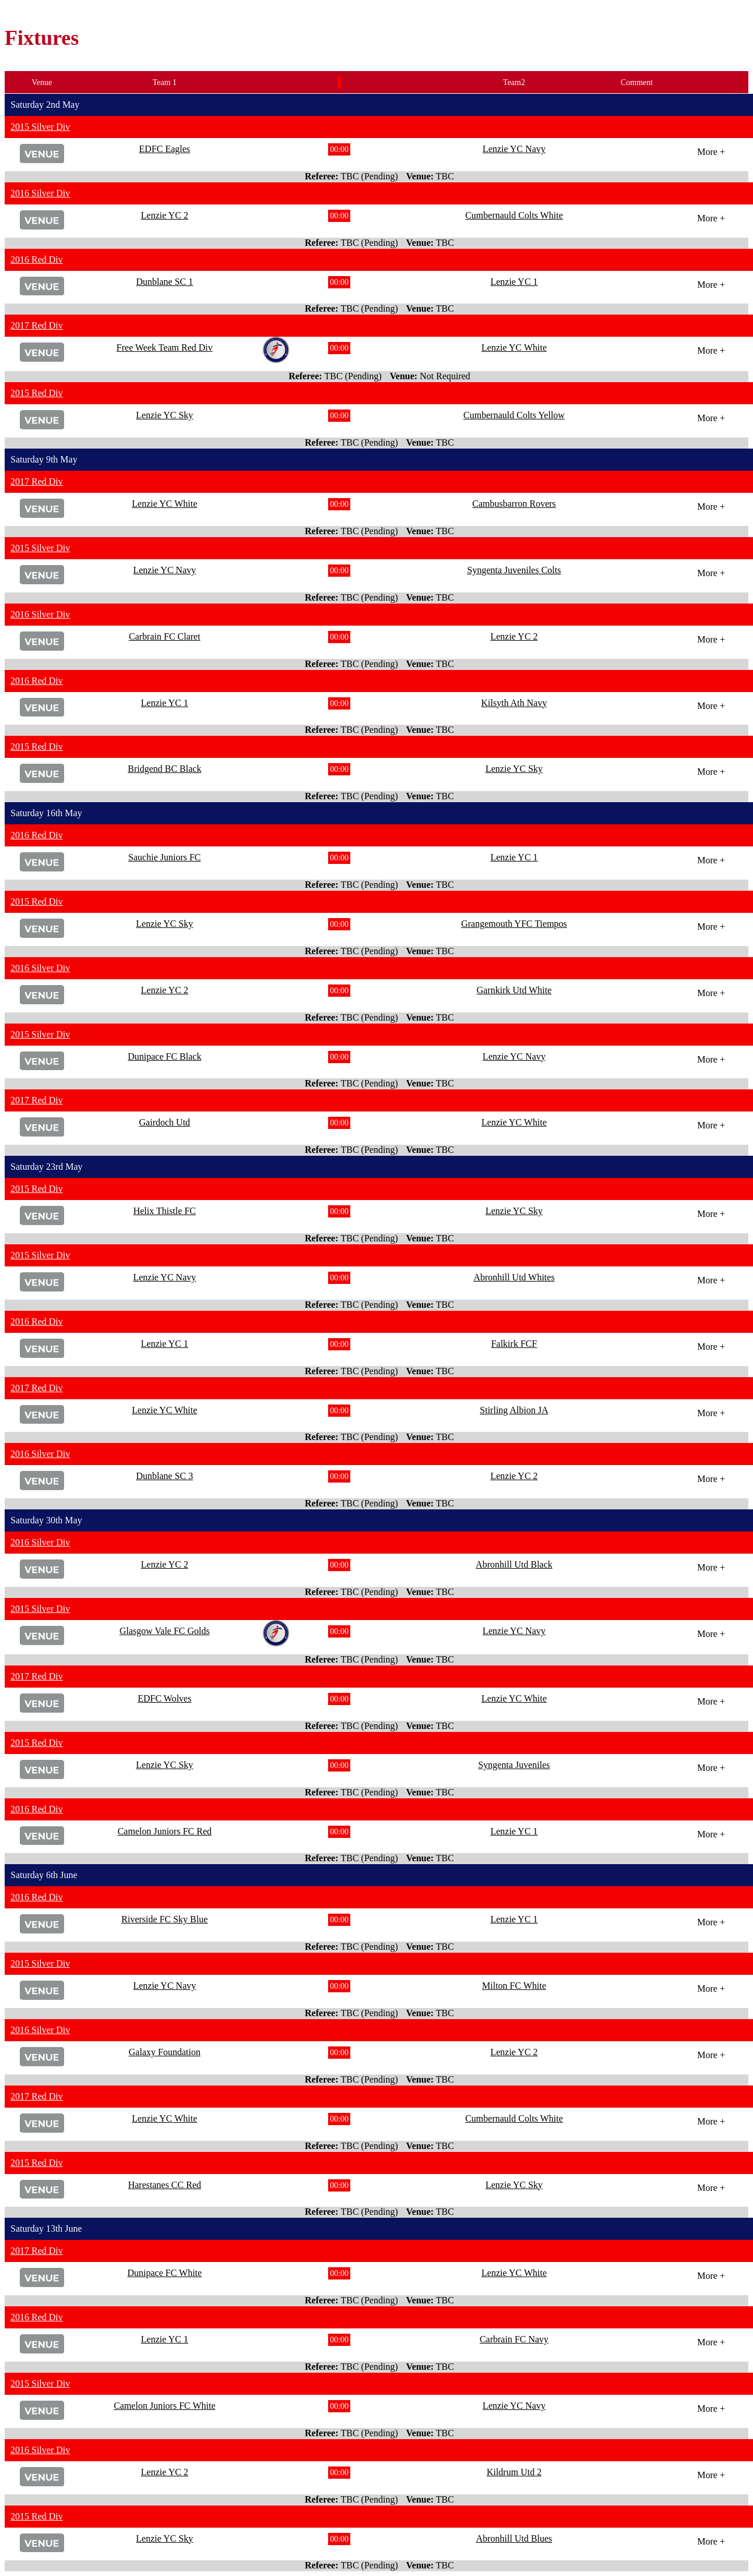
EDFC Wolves (164, 1698)
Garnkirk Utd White (514, 990)
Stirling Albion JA (514, 1410)
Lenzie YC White (514, 347)
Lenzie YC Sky (164, 415)
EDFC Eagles (165, 149)
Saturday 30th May (46, 1520)
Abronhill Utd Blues (514, 2538)
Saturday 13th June (46, 2228)
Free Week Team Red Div (165, 347)
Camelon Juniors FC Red (165, 1831)
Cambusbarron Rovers (514, 504)
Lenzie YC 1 (513, 282)
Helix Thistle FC (164, 1211)
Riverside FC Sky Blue (164, 1919)
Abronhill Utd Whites (513, 1277)
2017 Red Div (36, 325)
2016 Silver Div (40, 193)
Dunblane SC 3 (164, 1476)
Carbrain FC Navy (514, 2339)
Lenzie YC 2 (164, 215)
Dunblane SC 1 (164, 282)
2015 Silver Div (40, 127)
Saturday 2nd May (44, 105)
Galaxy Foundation (164, 2052)
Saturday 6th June (44, 1875)
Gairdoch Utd (165, 1122)
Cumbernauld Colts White (514, 215)
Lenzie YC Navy (514, 149)
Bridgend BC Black (164, 769)
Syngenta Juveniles (514, 1765)
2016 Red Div (36, 259)
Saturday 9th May (44, 459)
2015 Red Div (36, 393)
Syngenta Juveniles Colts (514, 570)
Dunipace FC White (164, 2273)
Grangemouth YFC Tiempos (514, 924)
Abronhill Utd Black (514, 1564)
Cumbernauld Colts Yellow (514, 415)
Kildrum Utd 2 (514, 2472)
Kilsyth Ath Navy (514, 703)
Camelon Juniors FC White (164, 2406)
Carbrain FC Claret (164, 636)
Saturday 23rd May (46, 1166)
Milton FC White (514, 1986)
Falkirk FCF (514, 1344)
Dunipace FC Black (164, 1056)
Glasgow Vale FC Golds (164, 1631)
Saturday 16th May (46, 813)
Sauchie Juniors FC (164, 857)
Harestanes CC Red (164, 2185)
